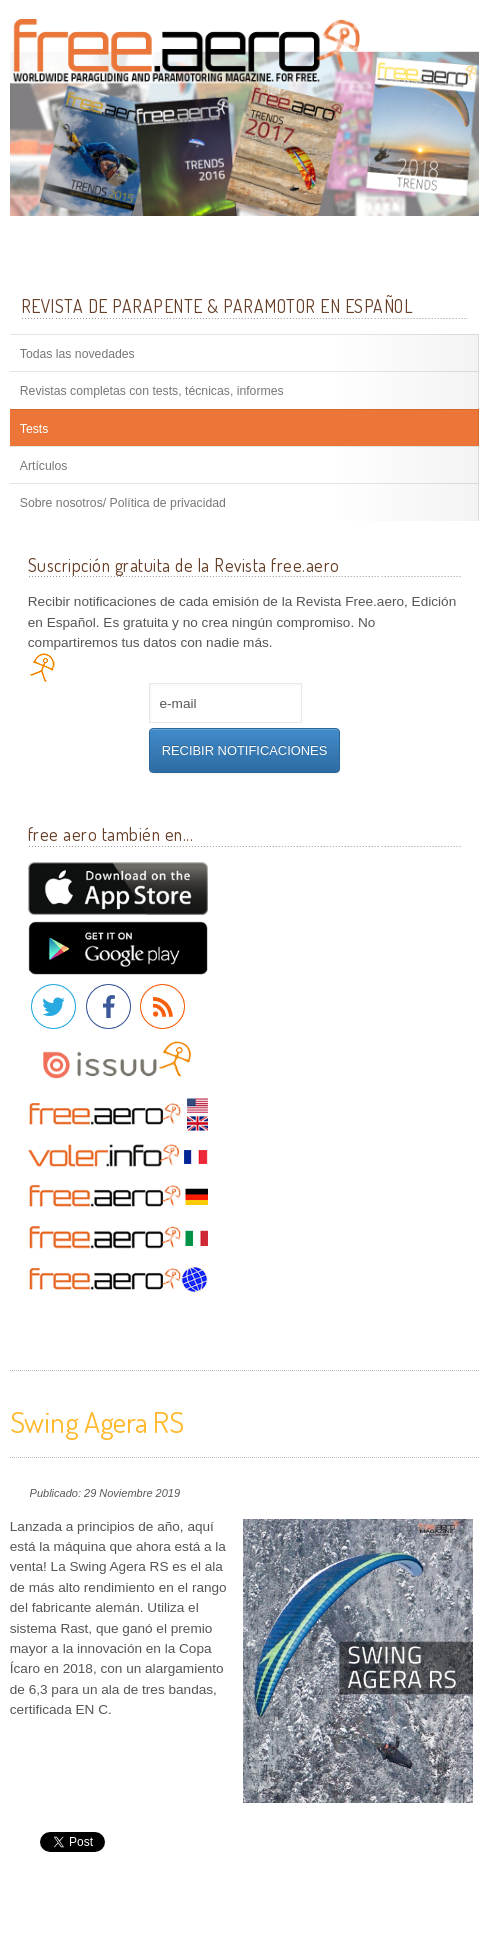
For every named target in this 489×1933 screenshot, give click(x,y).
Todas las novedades (77, 354)
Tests (34, 429)
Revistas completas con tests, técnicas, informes (152, 391)
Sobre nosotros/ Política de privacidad (123, 503)
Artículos (44, 466)
